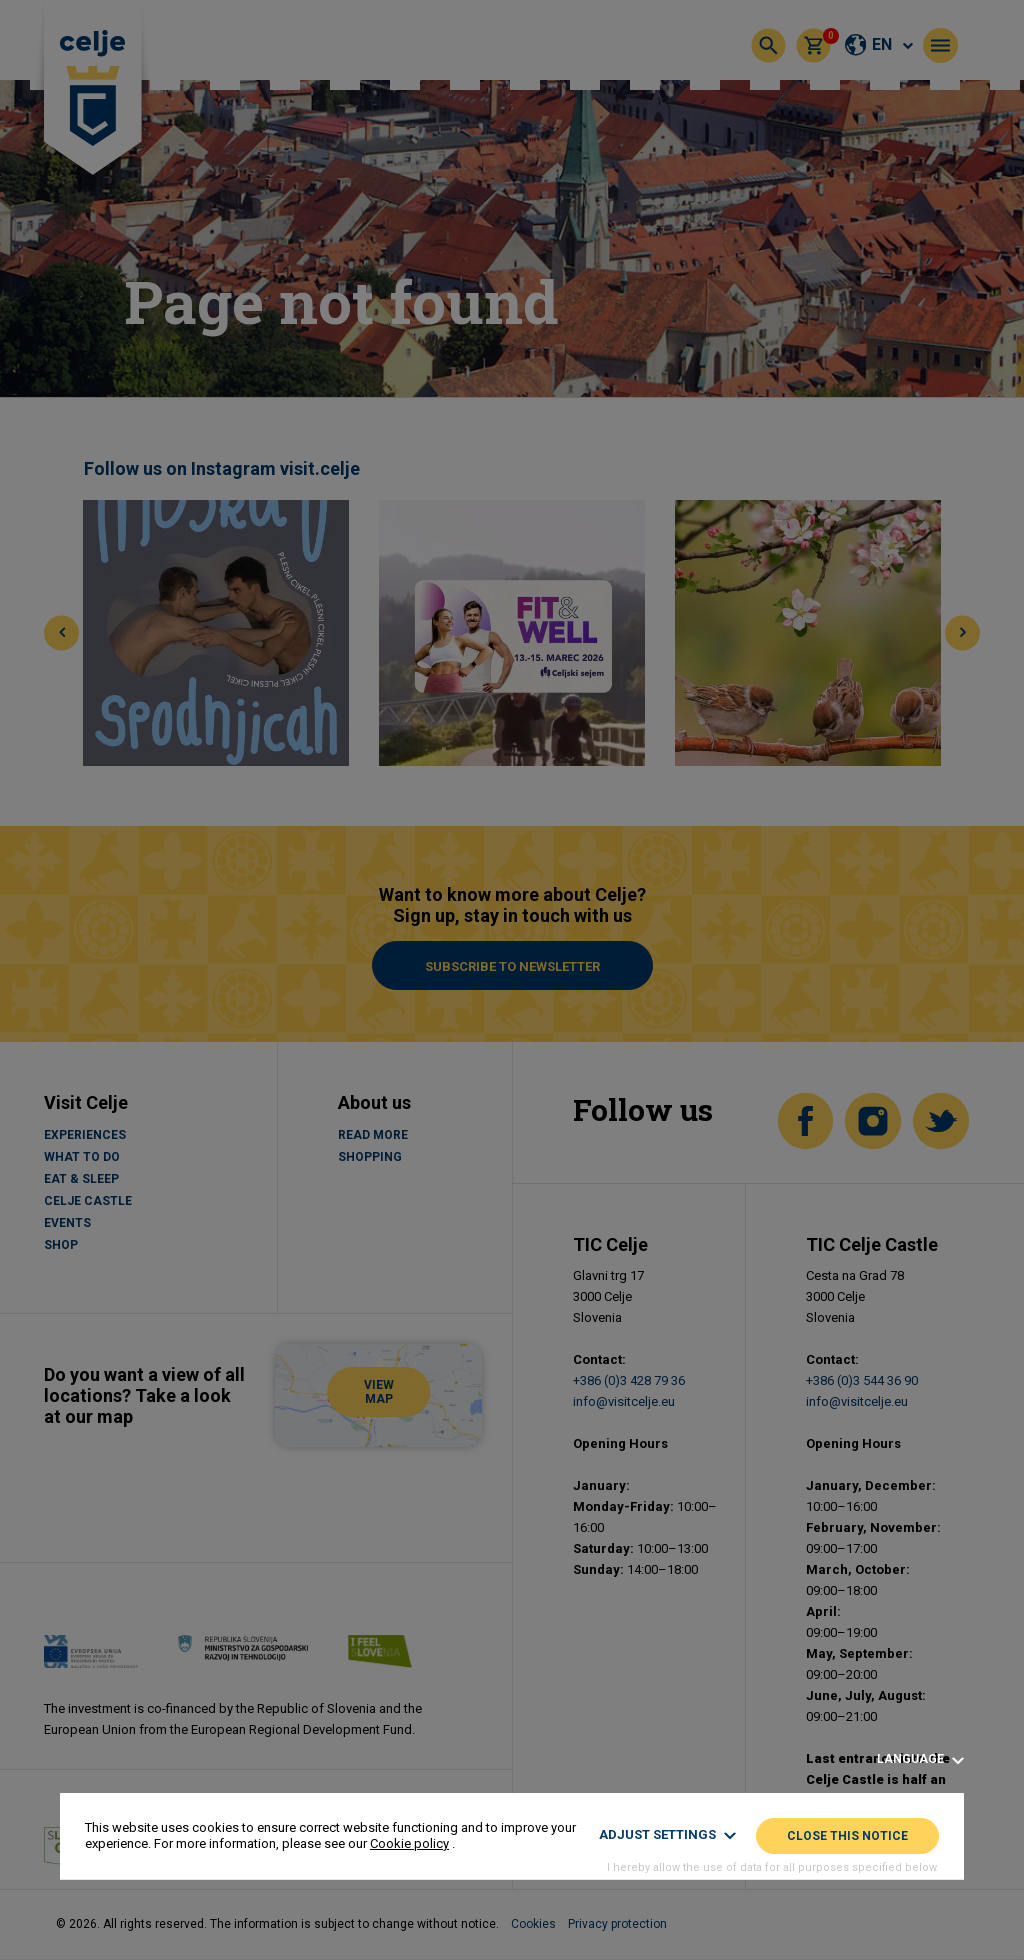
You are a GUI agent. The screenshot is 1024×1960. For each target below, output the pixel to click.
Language (920, 1759)
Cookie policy (409, 1843)
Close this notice (847, 1836)
